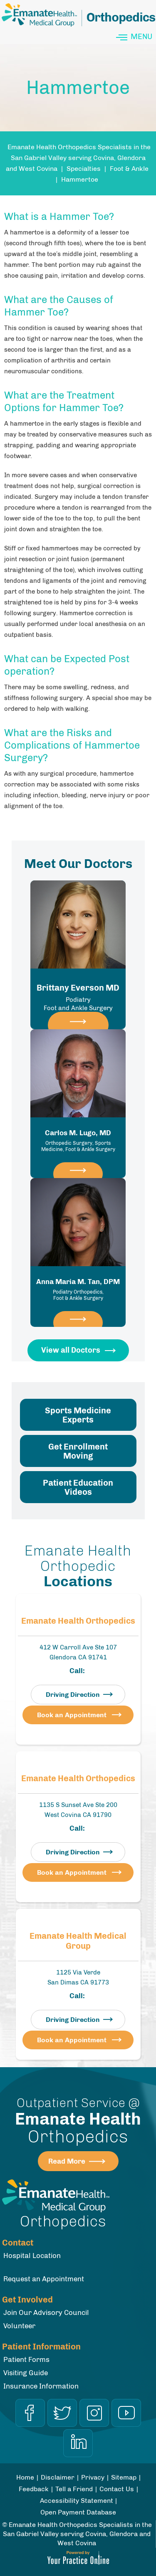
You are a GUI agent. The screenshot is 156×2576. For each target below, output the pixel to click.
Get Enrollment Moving (78, 1451)
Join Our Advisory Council (46, 2312)
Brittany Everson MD (78, 997)
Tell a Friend (74, 2489)
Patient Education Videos (78, 1487)
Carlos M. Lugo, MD (78, 1141)
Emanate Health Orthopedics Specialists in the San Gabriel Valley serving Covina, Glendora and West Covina (78, 158)
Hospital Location (32, 2255)
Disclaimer (57, 2477)
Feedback (34, 2489)
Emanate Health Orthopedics (78, 1621)
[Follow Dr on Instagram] (94, 2413)
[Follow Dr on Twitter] (62, 2413)
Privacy (92, 2477)
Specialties (84, 169)
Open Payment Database (78, 2512)
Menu (135, 36)
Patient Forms (26, 2359)
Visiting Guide (25, 2373)
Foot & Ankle (129, 169)
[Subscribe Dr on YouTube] (126, 2413)
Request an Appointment (43, 2279)
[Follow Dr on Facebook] (30, 2413)
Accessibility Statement (76, 2501)
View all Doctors (70, 1350)
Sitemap (123, 2477)
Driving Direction (73, 1694)
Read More (66, 2161)
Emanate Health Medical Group (78, 1941)
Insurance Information (41, 2386)
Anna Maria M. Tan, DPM (78, 1289)
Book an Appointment (71, 1715)
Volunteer (19, 2326)
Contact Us (116, 2489)
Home (25, 2477)
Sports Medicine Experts (78, 1415)
